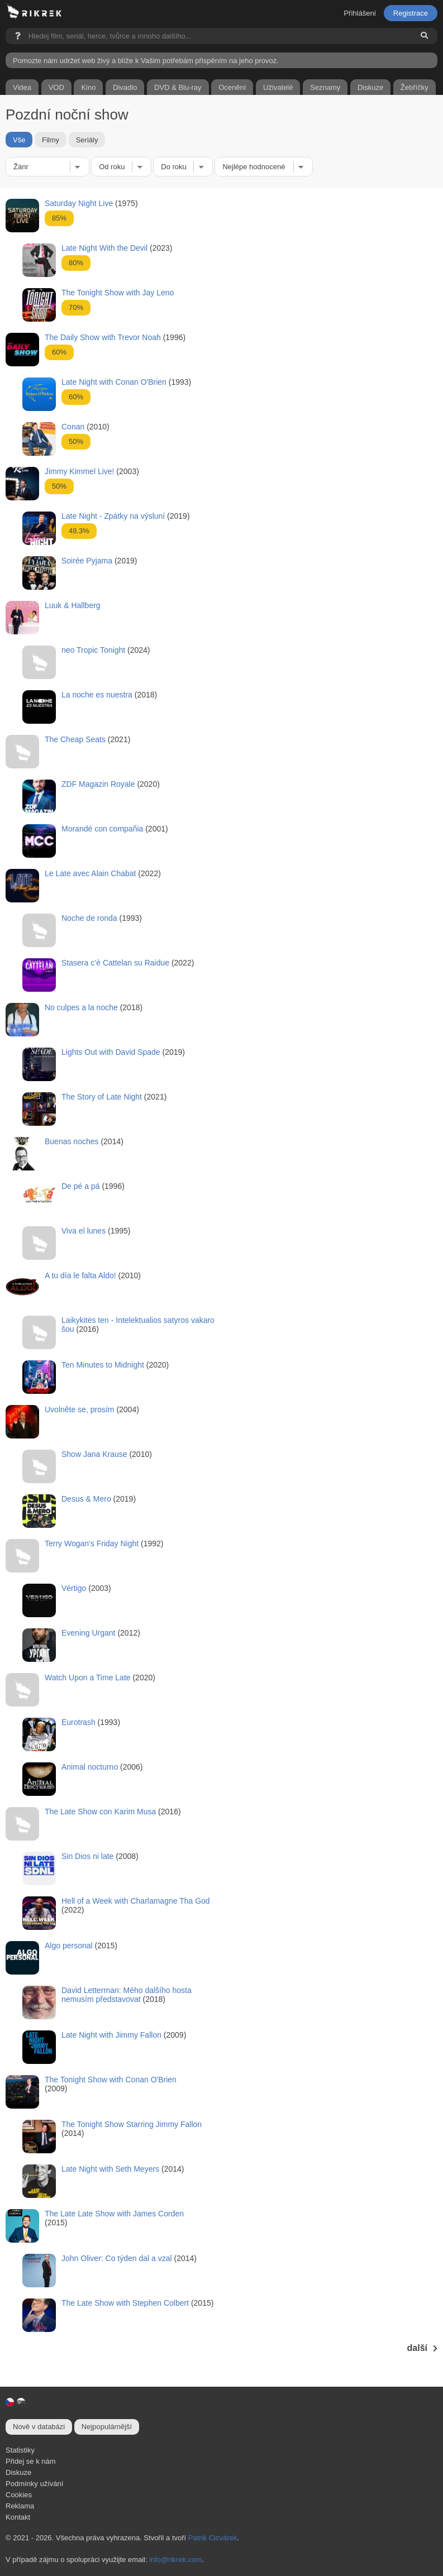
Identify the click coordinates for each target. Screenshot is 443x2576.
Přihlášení (360, 13)
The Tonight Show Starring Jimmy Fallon (131, 2124)
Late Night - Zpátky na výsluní (113, 516)
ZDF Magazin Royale (98, 784)
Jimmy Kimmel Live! (79, 471)
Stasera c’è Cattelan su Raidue (115, 962)
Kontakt (18, 2517)
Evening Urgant (88, 1632)
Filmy (50, 140)
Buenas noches (72, 1141)
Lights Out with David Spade (110, 1052)
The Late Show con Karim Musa (100, 1811)
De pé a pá (80, 1186)
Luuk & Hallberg (73, 605)
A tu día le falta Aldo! (80, 1275)
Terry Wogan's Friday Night (92, 1543)
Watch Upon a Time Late (88, 1677)
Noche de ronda (89, 918)
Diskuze (18, 2472)
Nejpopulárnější (107, 2426)
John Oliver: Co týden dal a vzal (116, 2258)
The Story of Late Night (101, 1096)
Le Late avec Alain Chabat (90, 873)
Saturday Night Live (79, 203)
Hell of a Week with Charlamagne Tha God (135, 1900)
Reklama (20, 2506)
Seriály (87, 140)
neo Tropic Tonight (93, 650)
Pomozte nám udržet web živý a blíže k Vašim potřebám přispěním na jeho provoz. (146, 60)
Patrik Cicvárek (212, 2538)
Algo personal (69, 1945)
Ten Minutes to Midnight (102, 1364)
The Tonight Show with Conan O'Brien (111, 2079)
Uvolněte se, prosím (80, 1409)
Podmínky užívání (34, 2483)
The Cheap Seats (75, 739)
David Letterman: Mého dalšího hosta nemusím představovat (126, 1995)
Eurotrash (78, 1722)
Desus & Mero (86, 1498)
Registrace (410, 13)
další (422, 2348)
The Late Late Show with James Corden (114, 2213)
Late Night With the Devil (104, 247)
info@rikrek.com (175, 2559)
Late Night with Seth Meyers (110, 2168)
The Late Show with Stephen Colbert (125, 2302)
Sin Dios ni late (87, 1856)
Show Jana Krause (94, 1454)
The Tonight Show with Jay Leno (117, 292)
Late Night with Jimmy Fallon (111, 2034)
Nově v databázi (39, 2426)
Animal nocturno (89, 1766)
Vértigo (73, 1588)
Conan (72, 426)
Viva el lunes (83, 1230)
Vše (19, 140)
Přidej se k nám (31, 2461)
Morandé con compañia (102, 828)
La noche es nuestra (96, 694)
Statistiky (20, 2450)
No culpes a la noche (81, 1007)
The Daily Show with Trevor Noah (103, 337)
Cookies (19, 2495)
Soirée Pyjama (86, 560)
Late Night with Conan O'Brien (113, 381)
